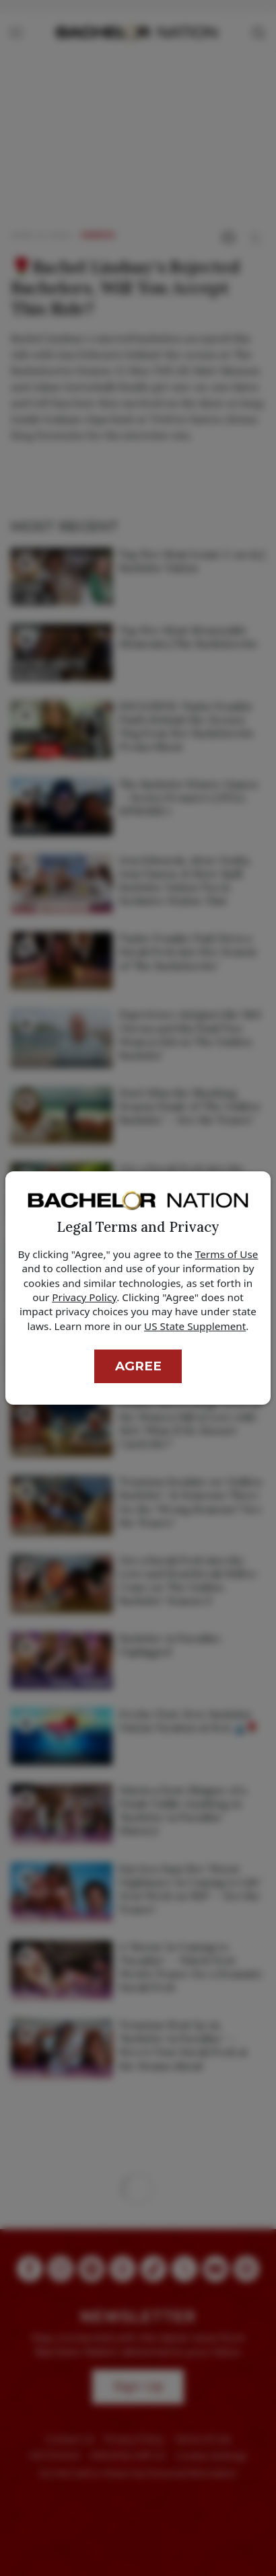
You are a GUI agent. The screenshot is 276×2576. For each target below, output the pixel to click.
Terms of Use (226, 1254)
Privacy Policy (84, 1297)
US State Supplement (195, 1326)
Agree (138, 1366)
